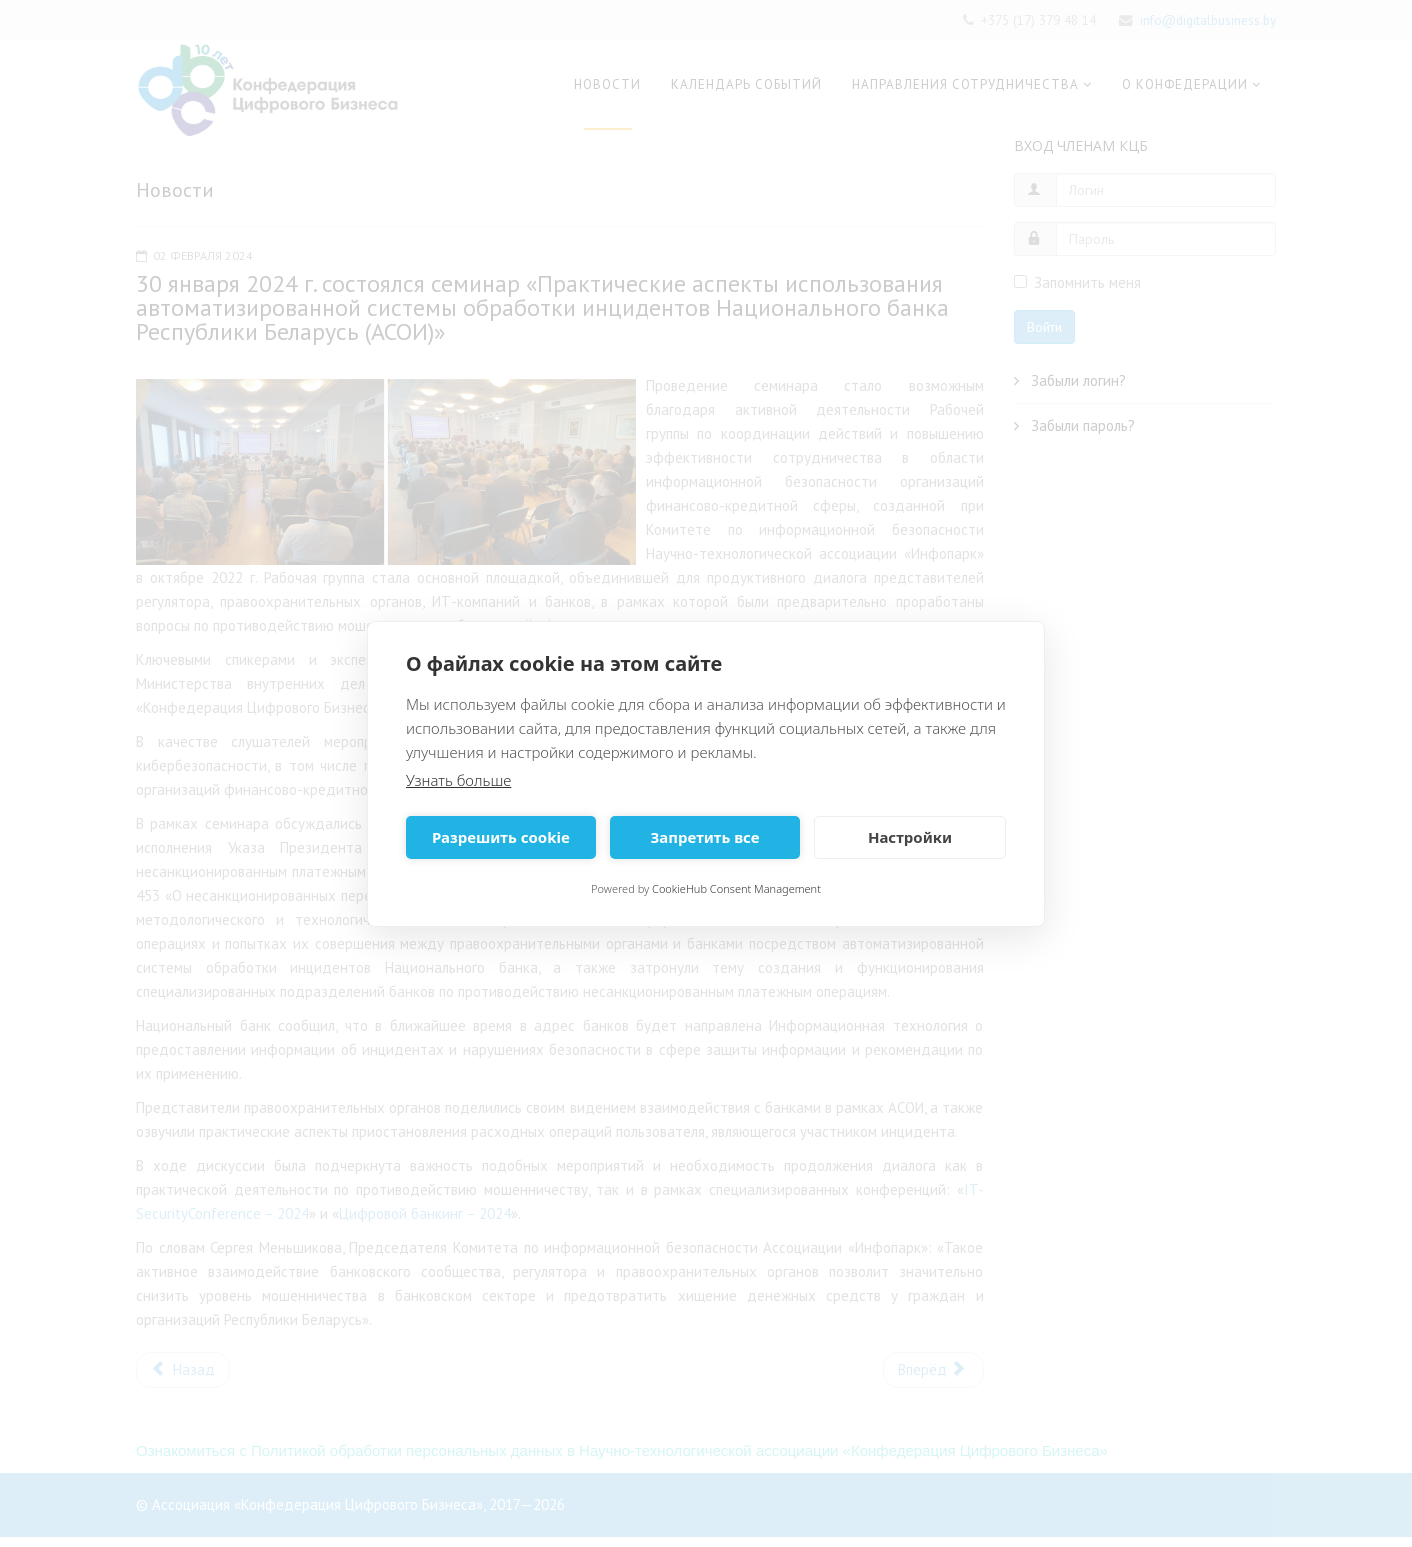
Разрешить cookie (501, 837)
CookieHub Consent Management (736, 888)
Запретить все (704, 837)
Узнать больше (458, 780)
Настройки (910, 837)
